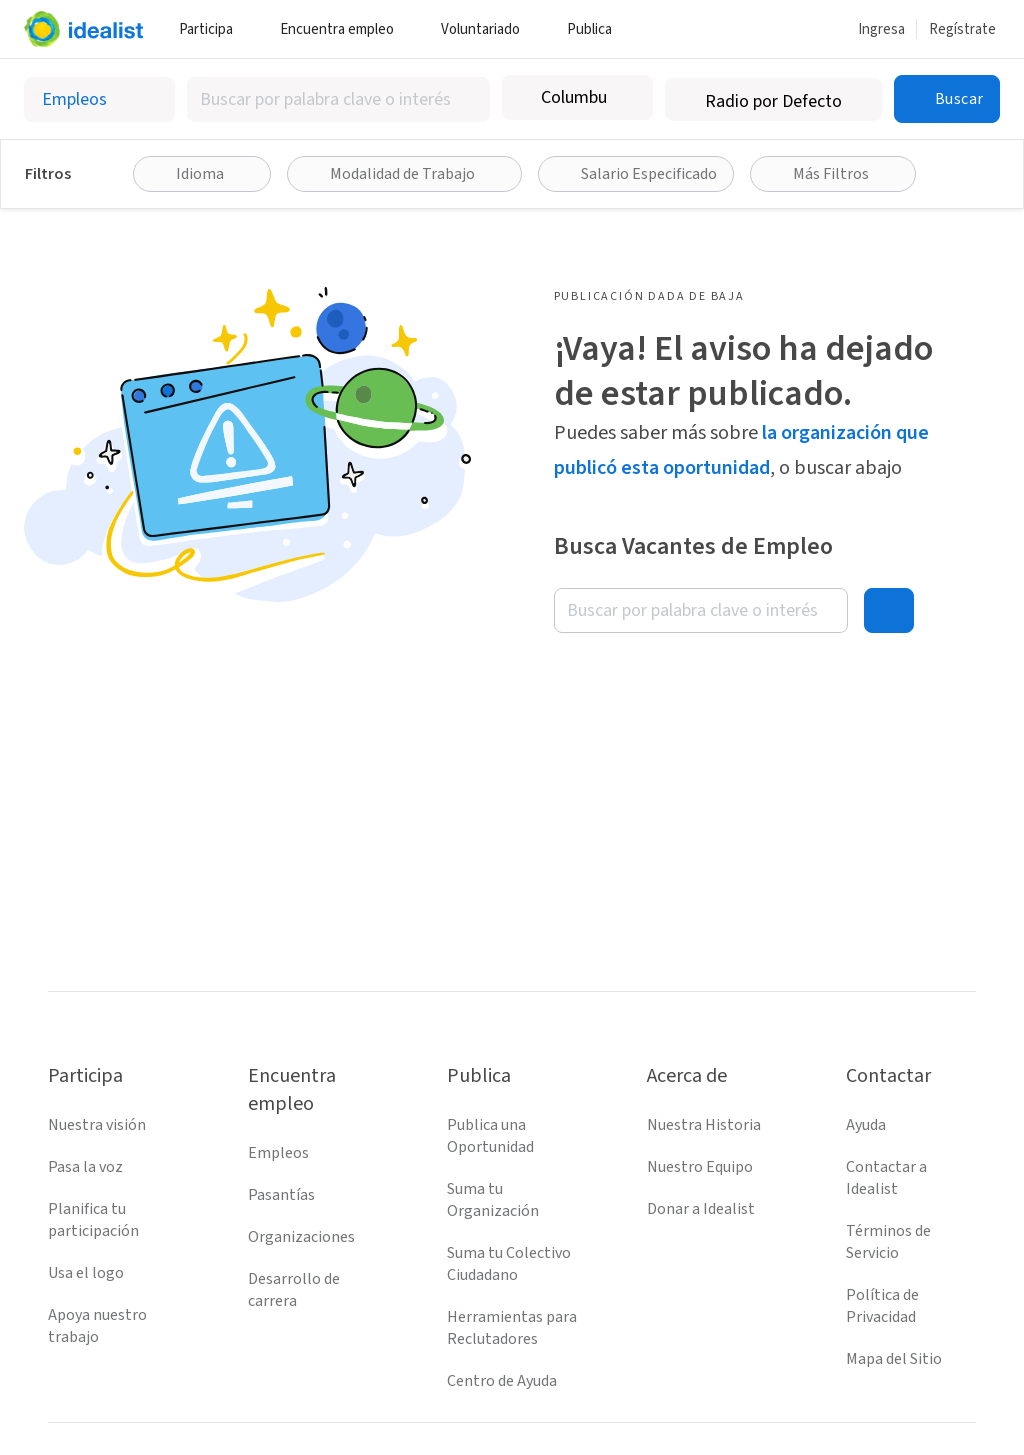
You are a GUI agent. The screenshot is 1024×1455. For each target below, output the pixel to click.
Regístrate (962, 29)
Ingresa (881, 29)
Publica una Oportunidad (490, 1136)
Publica (597, 29)
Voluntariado (488, 29)
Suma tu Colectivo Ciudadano (509, 1264)
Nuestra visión (97, 1125)
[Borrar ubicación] (625, 98)
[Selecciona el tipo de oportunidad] (99, 99)
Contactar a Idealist (886, 1178)
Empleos (278, 1153)
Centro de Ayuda (502, 1381)
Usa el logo (86, 1273)
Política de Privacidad (882, 1306)
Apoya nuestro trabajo (97, 1326)
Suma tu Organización (493, 1200)
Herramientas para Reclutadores (512, 1328)
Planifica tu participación (93, 1220)
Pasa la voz (85, 1167)
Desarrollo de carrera (294, 1290)
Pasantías (281, 1195)
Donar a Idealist (701, 1209)
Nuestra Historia (704, 1125)
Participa (213, 29)
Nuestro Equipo (700, 1167)
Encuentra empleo (344, 29)
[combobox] (338, 99)
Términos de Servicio (888, 1242)
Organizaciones (301, 1237)
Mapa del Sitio (894, 1359)
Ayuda (866, 1125)
